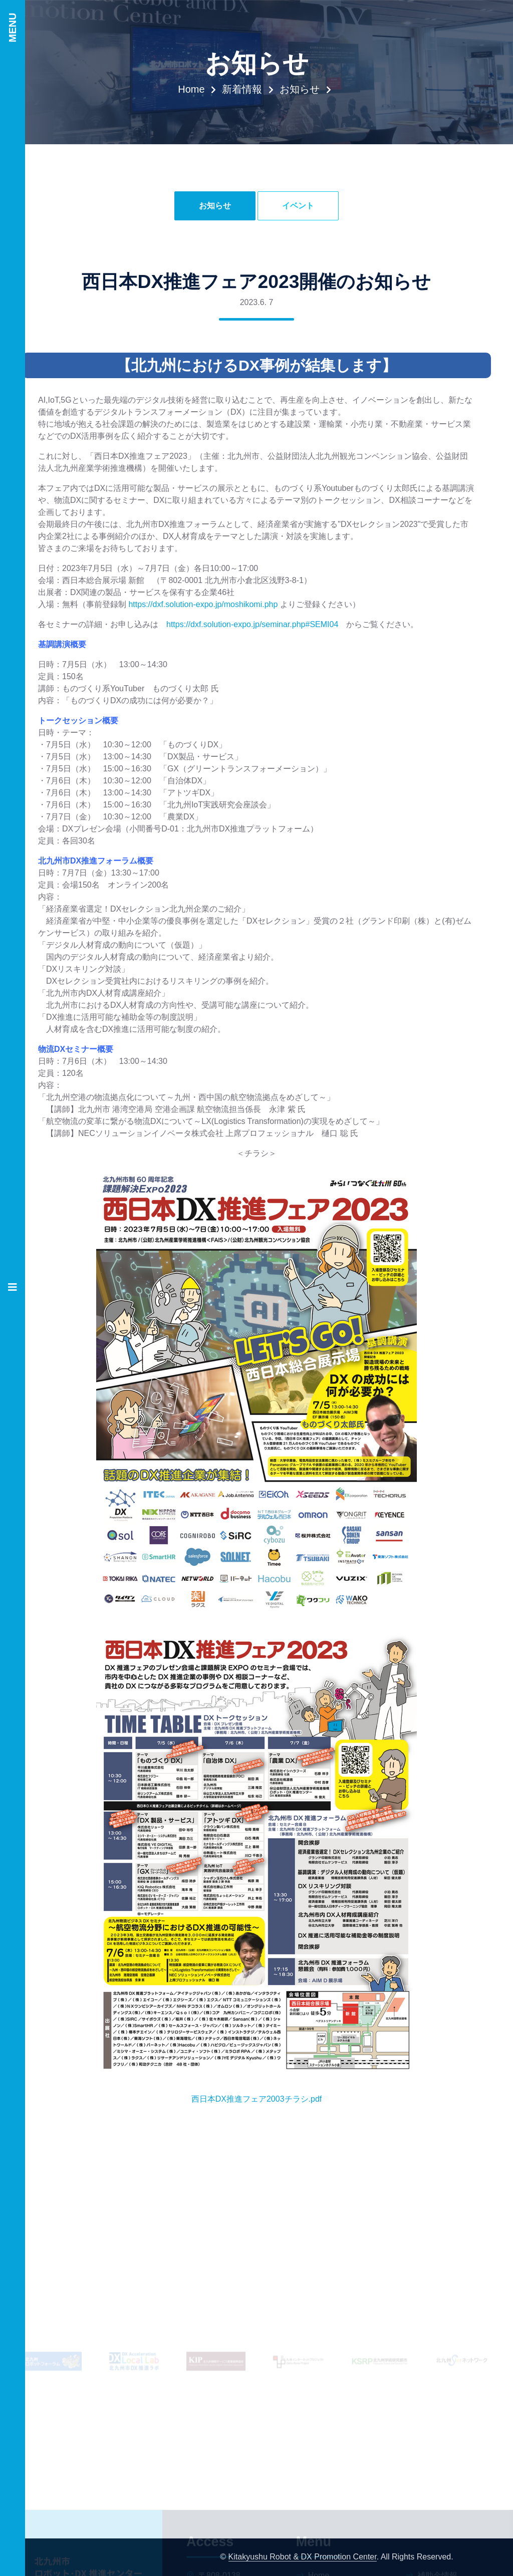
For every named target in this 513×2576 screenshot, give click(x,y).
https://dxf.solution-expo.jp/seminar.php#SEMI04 (252, 624)
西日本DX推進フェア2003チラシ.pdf (256, 2099)
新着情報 (242, 89)
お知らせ (300, 89)
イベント (298, 205)
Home (191, 89)
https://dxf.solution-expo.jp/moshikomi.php (203, 604)
